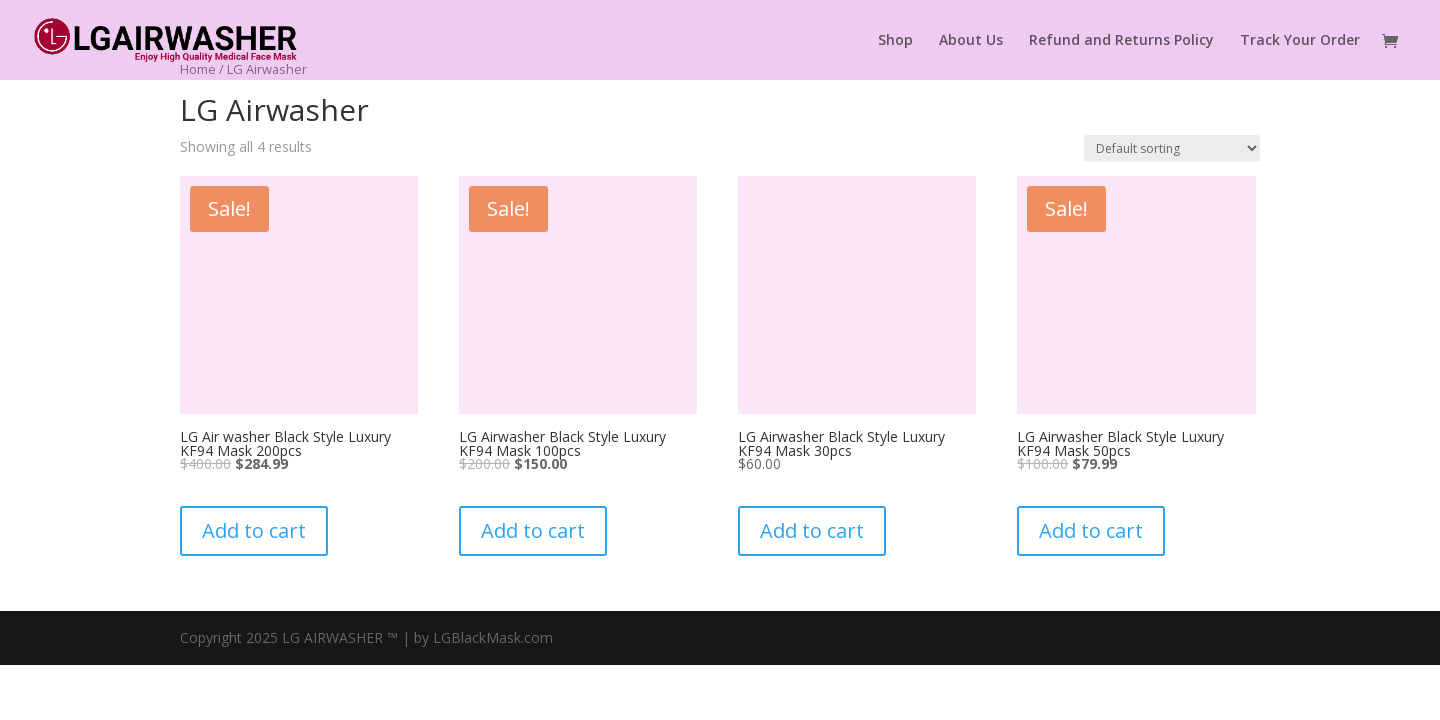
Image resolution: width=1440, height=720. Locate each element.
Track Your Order (1300, 41)
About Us (971, 41)
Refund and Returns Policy (1121, 41)
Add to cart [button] (254, 533)
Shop (895, 41)
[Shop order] (1172, 148)
